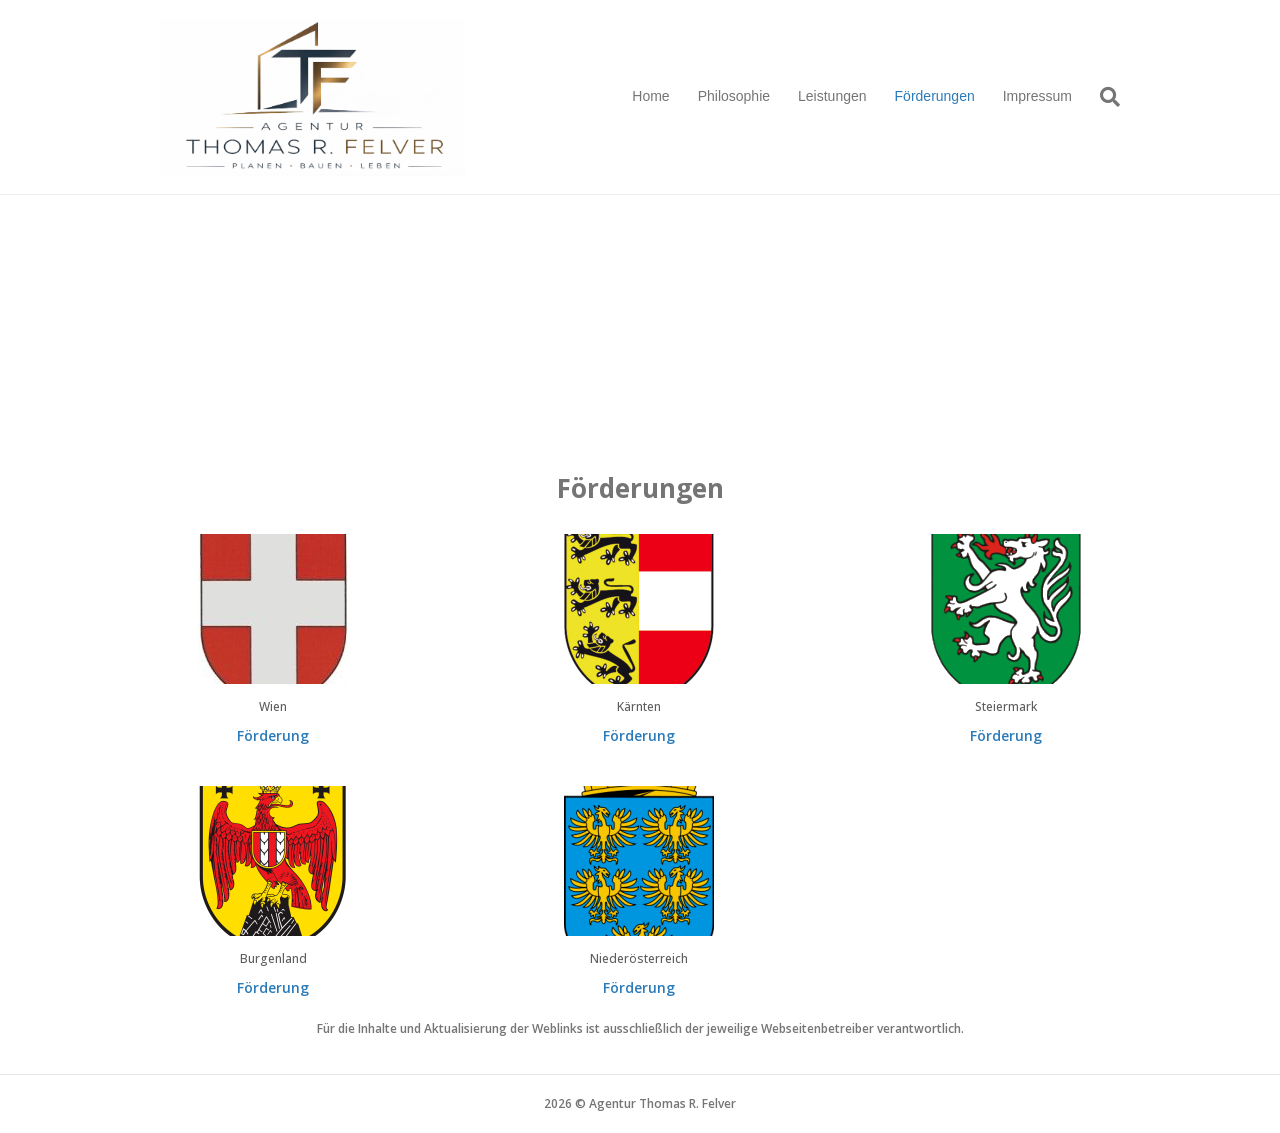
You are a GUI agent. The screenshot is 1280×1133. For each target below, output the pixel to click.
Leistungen (832, 96)
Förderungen (935, 96)
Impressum (1037, 96)
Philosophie (734, 96)
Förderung (273, 735)
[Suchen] (1103, 97)
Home (650, 96)
